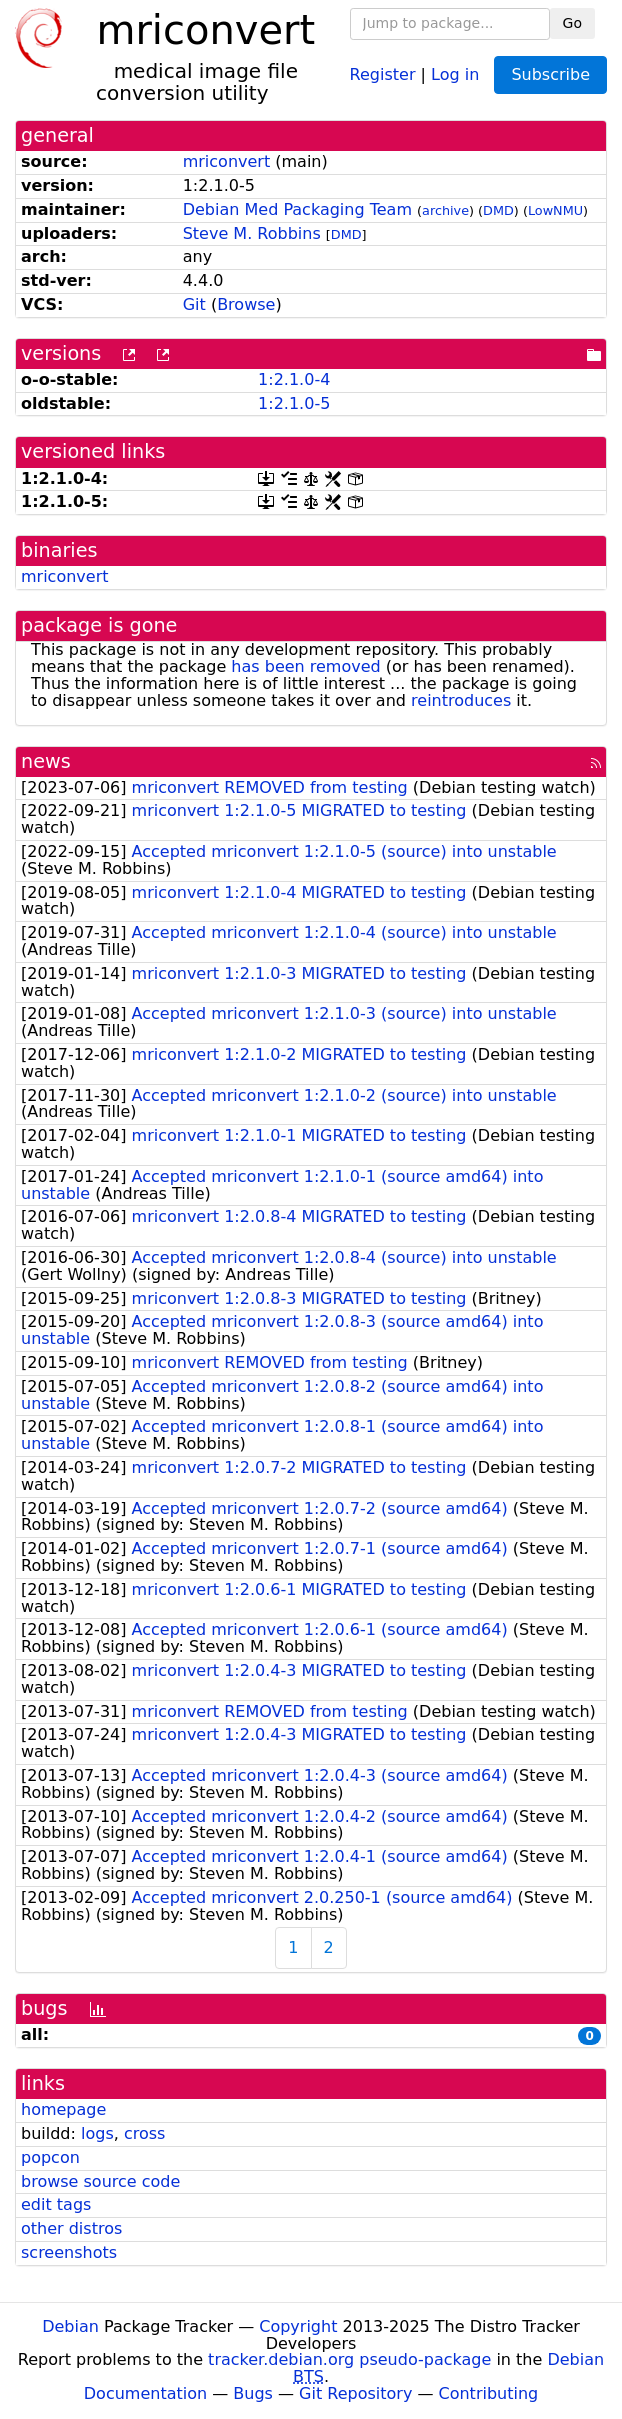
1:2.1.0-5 (294, 403)
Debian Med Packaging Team (297, 209)
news (46, 761)
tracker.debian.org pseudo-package (349, 2359)
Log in (455, 73)
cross (144, 2133)
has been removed (305, 666)
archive (445, 210)
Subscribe (550, 74)
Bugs (253, 2393)
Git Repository (355, 2393)
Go (572, 23)
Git (194, 304)
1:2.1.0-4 (294, 379)
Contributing (489, 2393)
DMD (498, 210)
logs (97, 2133)
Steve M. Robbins (252, 233)
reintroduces (461, 700)
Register (383, 73)
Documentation (145, 2393)
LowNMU (555, 210)
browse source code (100, 2181)
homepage (63, 2109)
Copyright (298, 2326)
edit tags (56, 2204)
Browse (246, 304)
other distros (71, 2228)
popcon (50, 2157)
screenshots (69, 2252)
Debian (70, 2326)
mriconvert (227, 161)
